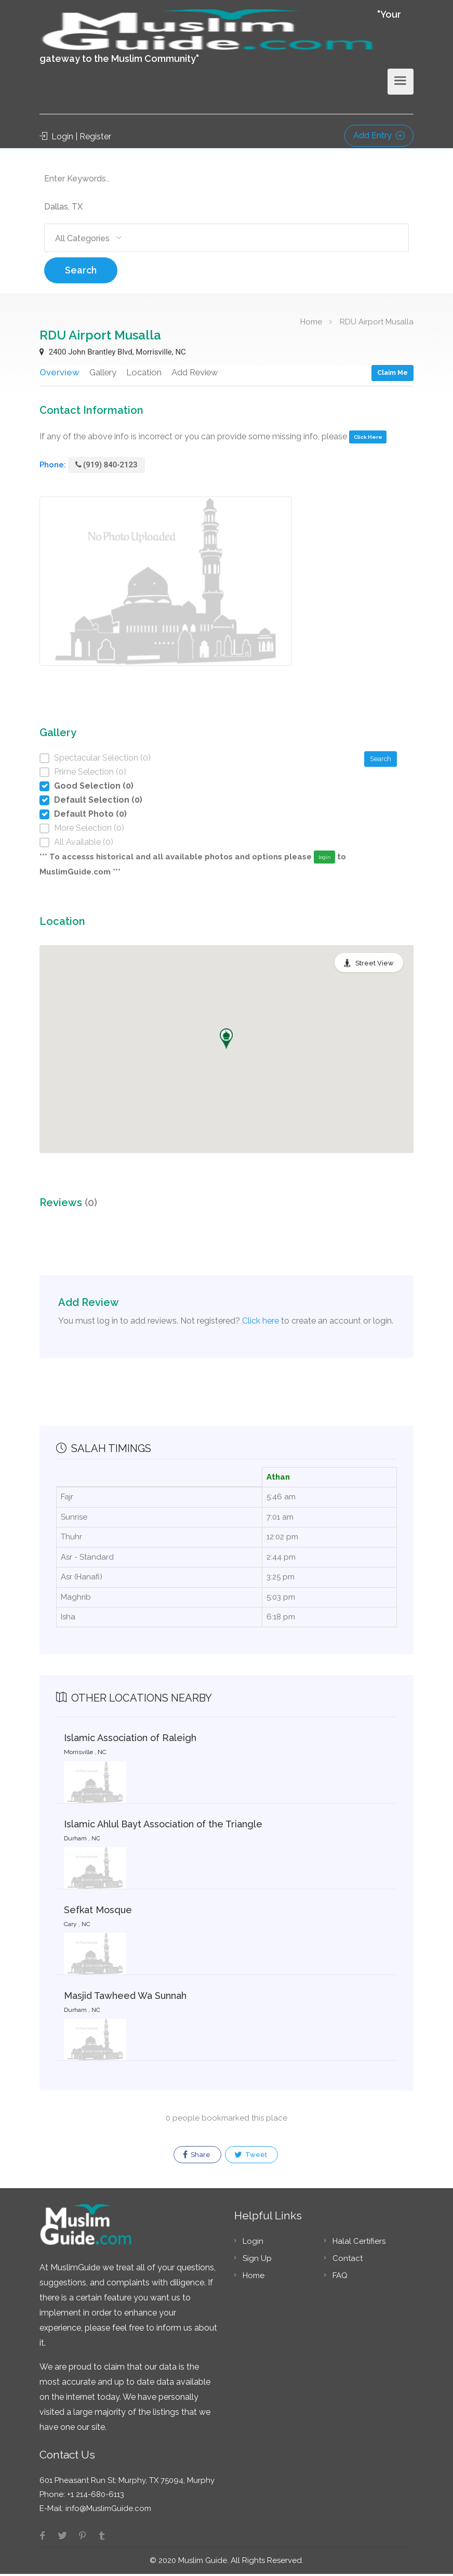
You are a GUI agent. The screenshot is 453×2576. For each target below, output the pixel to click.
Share (196, 2157)
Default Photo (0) (90, 815)
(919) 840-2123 (106, 466)
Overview (58, 372)
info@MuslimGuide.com (107, 2510)
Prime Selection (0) (90, 773)
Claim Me (392, 372)
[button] (226, 1040)
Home (311, 321)
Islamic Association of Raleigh (130, 1739)
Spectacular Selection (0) (102, 759)
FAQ (340, 2277)
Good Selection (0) (94, 787)
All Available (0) (83, 843)
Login (253, 2243)
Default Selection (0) (98, 801)
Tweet (250, 2157)
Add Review (195, 372)
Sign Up (257, 2260)
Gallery (102, 372)
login (324, 859)
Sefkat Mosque (98, 1911)
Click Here (368, 438)
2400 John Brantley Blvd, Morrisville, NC (112, 352)
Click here (260, 1322)
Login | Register (75, 136)
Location (143, 372)
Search (81, 270)
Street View (374, 965)
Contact (347, 2260)
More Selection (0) (89, 829)
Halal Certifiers (358, 2243)
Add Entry (379, 135)
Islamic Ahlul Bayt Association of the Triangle (163, 1825)
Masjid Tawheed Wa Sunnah (125, 1997)
